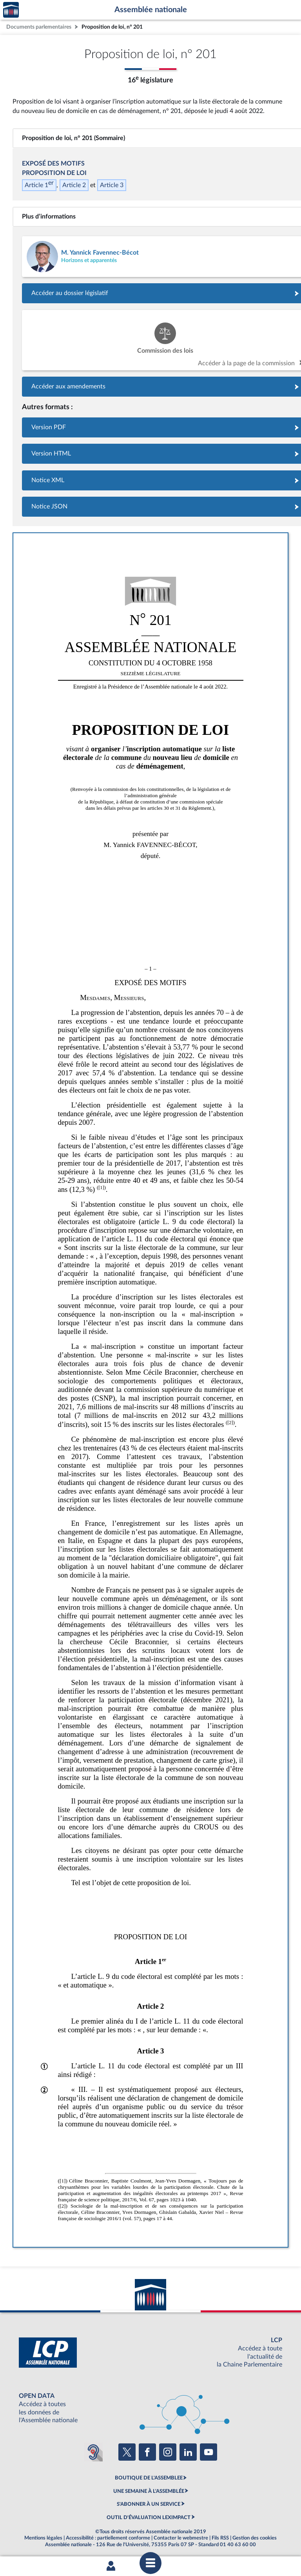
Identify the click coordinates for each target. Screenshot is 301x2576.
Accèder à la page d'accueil (11, 10)
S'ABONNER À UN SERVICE (148, 2504)
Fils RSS (220, 2538)
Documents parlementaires (38, 27)
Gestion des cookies (254, 2538)
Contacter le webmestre (181, 2538)
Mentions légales (43, 2538)
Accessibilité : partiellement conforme (108, 2538)
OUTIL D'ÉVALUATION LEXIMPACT (148, 2517)
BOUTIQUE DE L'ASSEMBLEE (149, 2478)
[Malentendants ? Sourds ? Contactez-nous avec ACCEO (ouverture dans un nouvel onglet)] (93, 2452)
